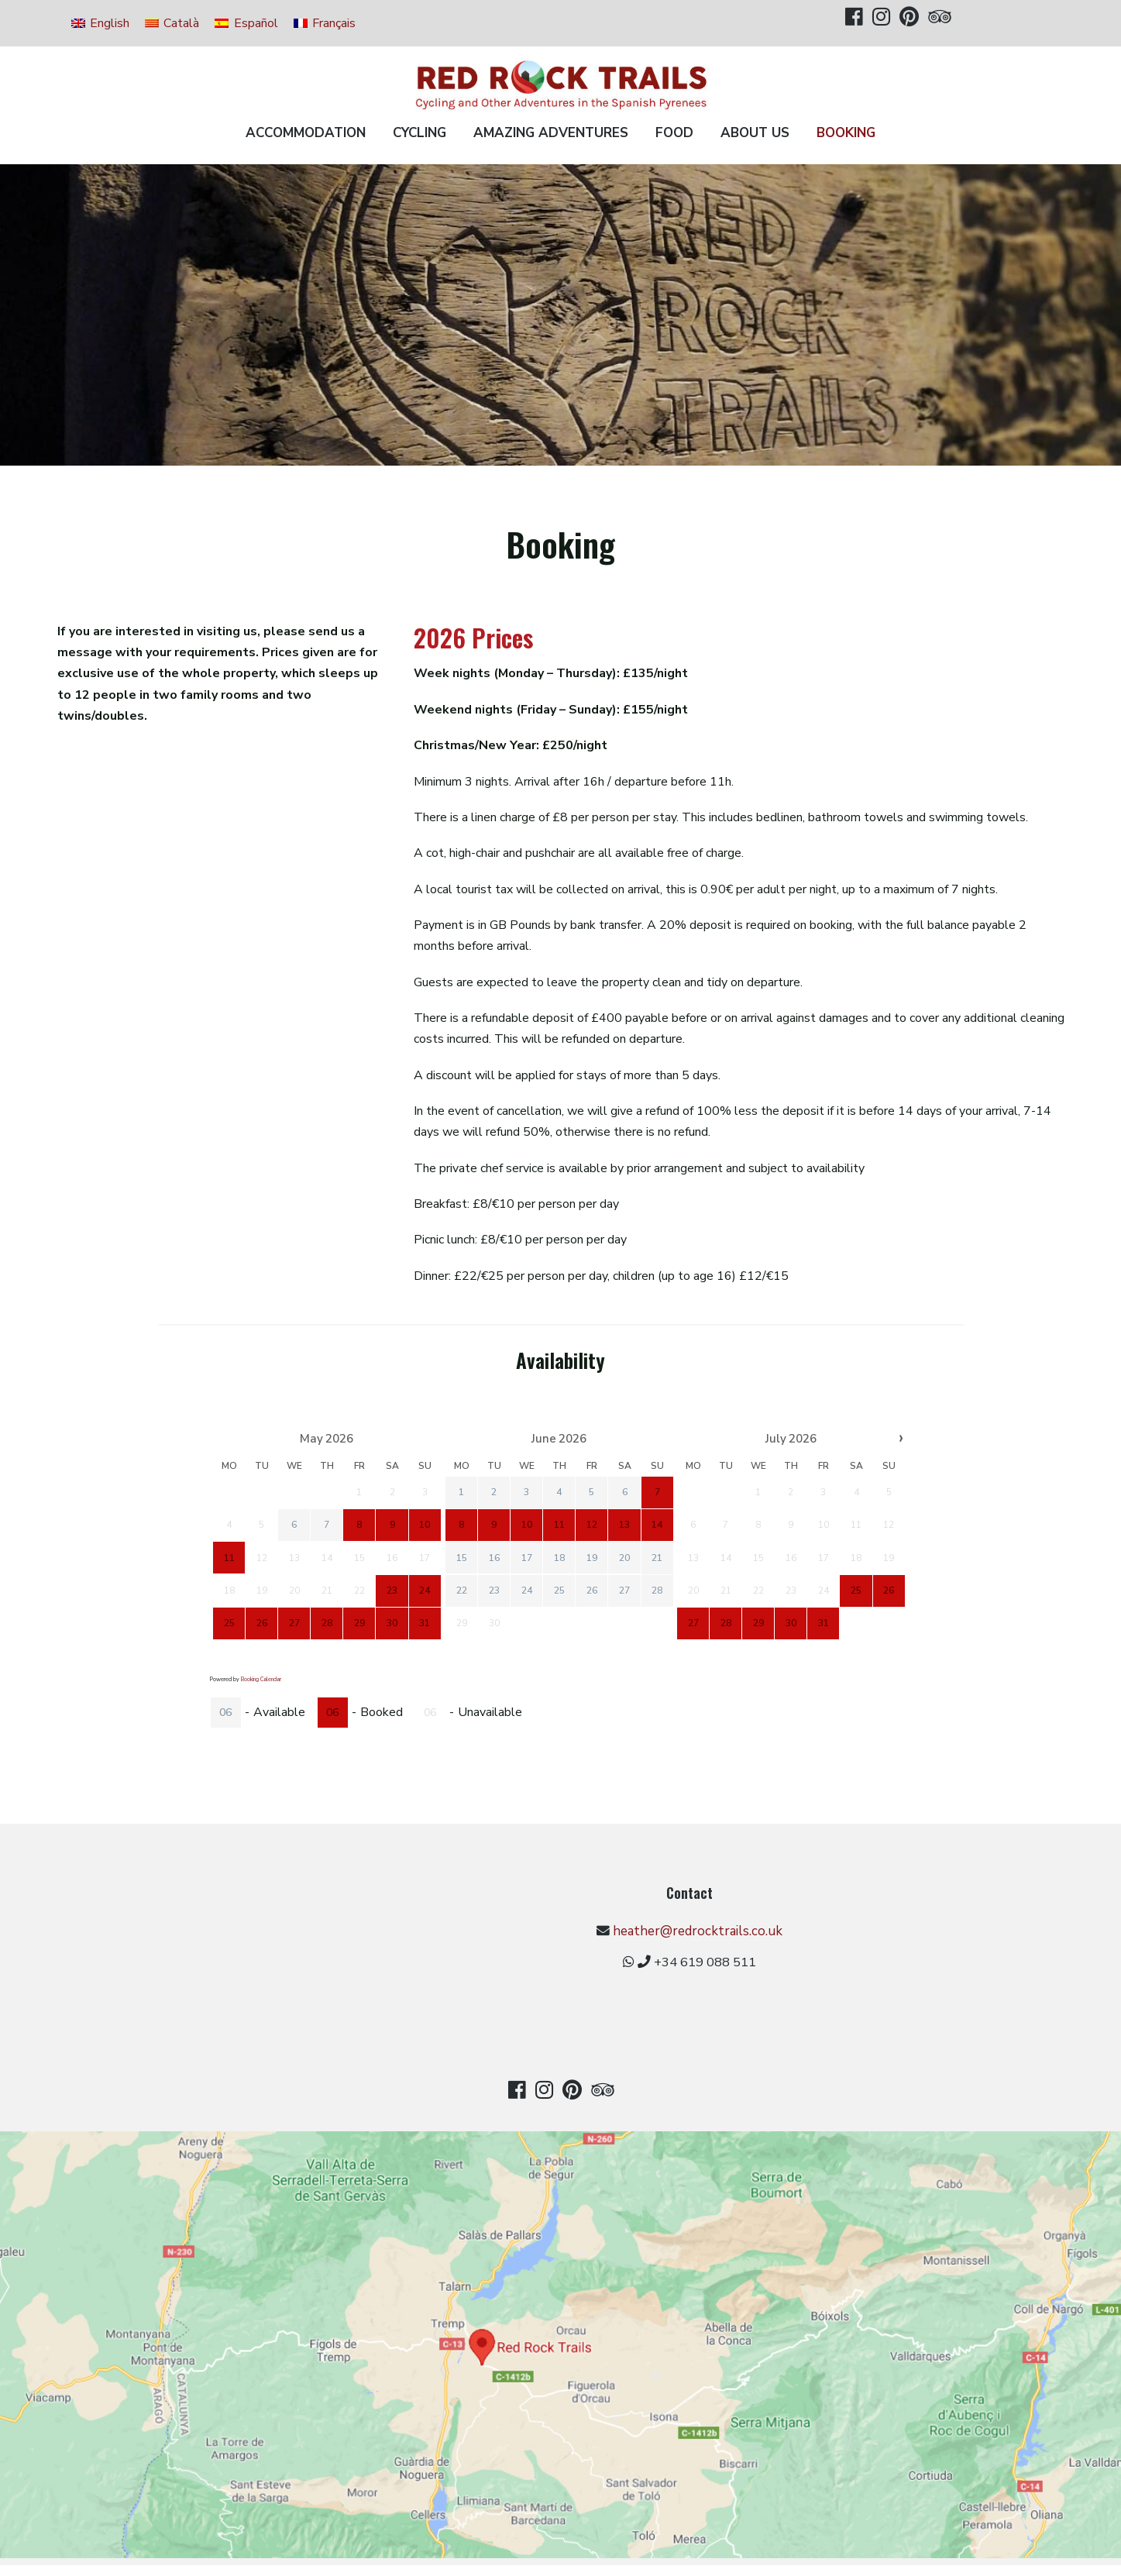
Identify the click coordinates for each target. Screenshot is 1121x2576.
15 (461, 1557)
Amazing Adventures (550, 133)
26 (591, 1590)
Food (674, 133)
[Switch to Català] (172, 23)
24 (526, 1590)
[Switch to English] (100, 23)
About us (754, 133)
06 (225, 1712)
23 (493, 1590)
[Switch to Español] (246, 23)
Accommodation (306, 133)
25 (559, 1590)
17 (526, 1557)
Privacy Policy (559, 2548)
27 (624, 1590)
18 (559, 1557)
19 (591, 1557)
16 (493, 1557)
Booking (846, 133)
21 (657, 1557)
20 (624, 1557)
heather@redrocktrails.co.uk (567, 1939)
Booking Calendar (261, 1679)
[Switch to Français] (324, 23)
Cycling (419, 133)
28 (657, 1590)
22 (461, 1590)
